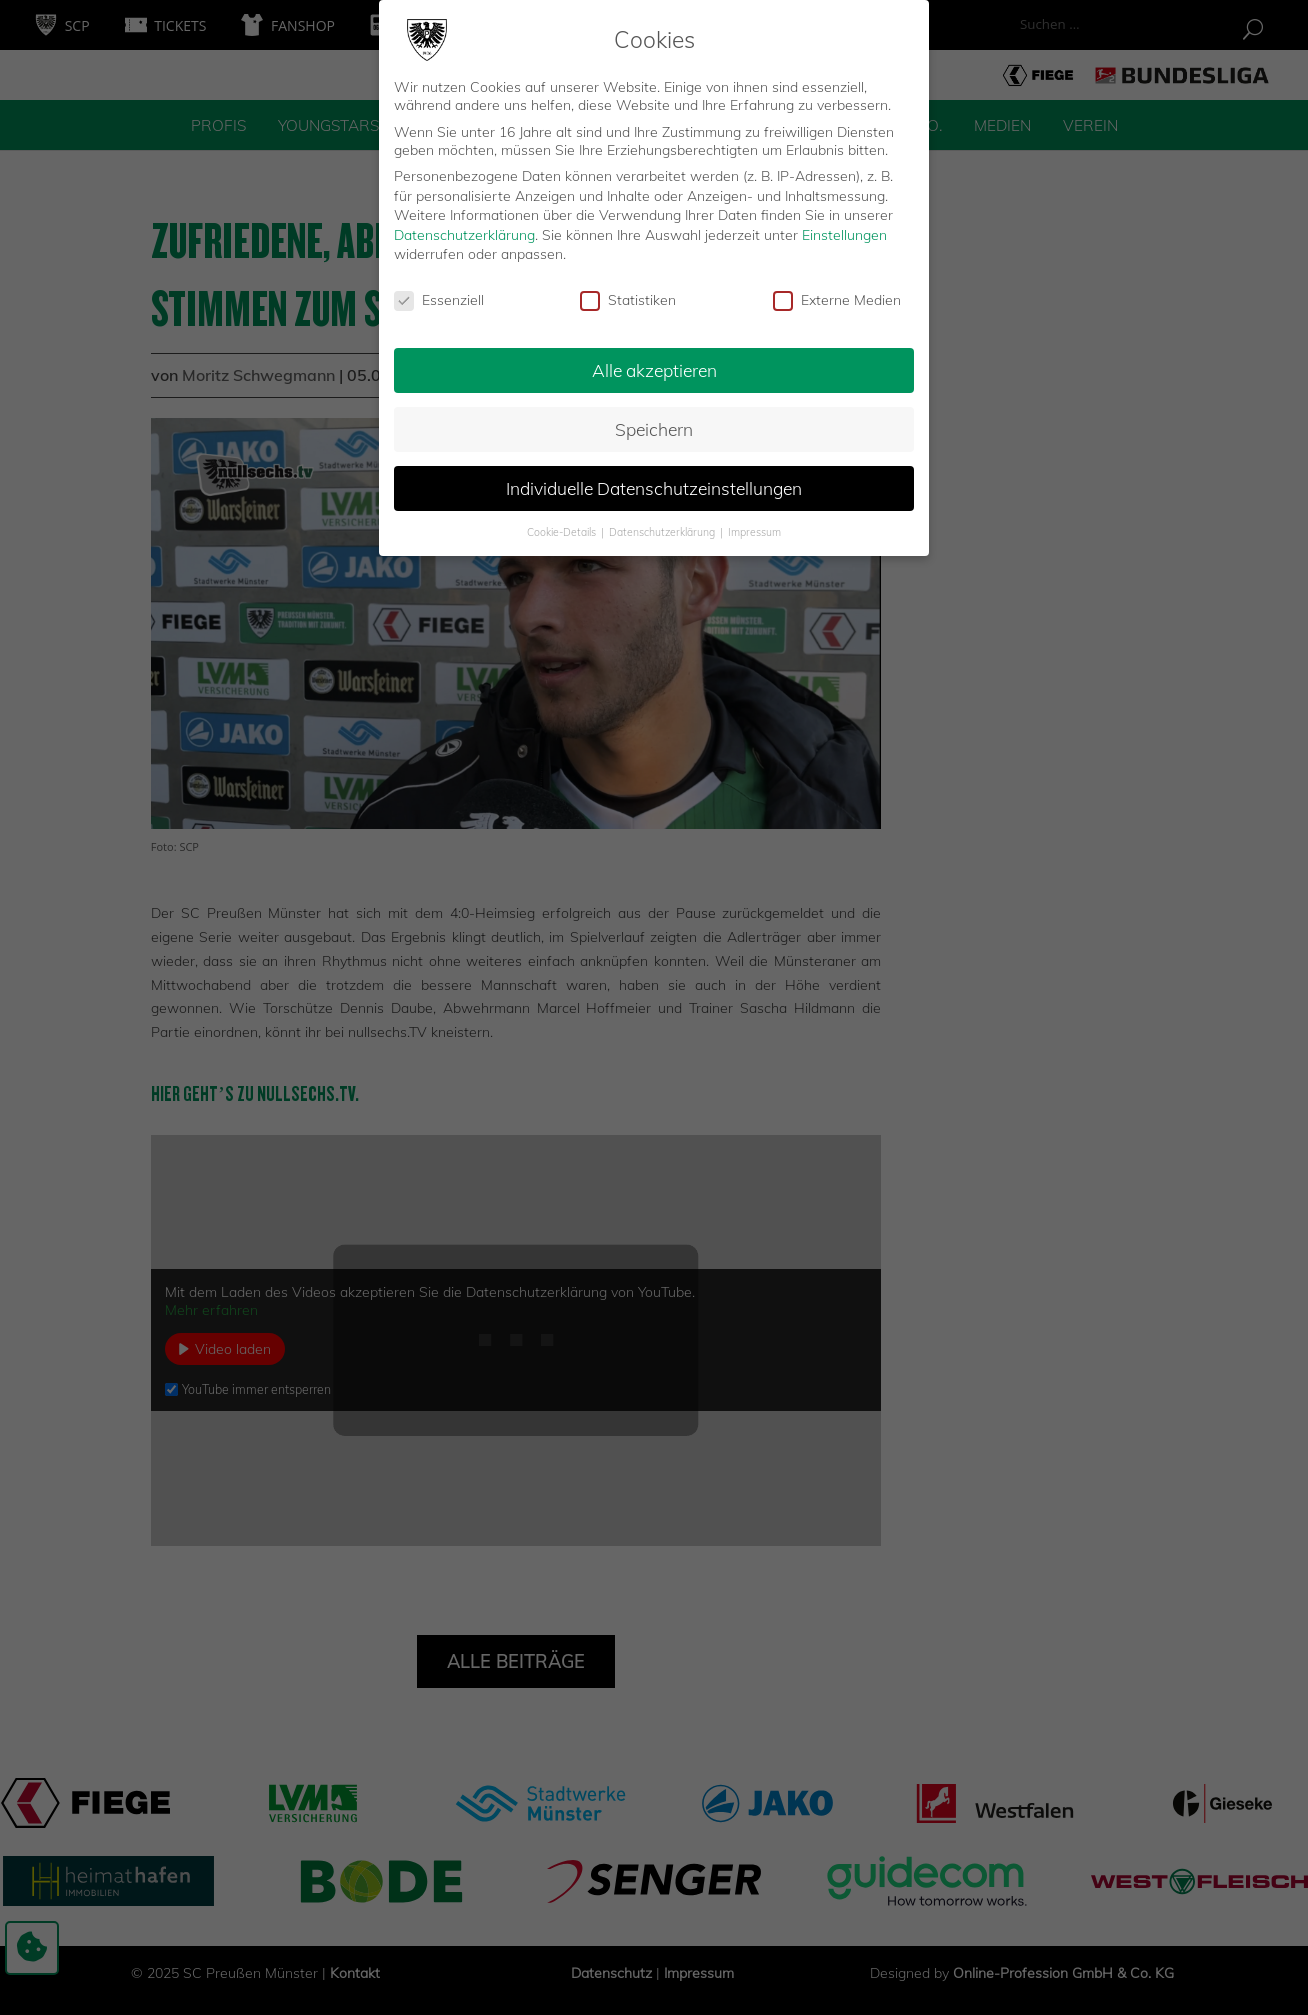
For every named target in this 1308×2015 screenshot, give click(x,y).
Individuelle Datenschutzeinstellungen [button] (654, 478)
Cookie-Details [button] (563, 522)
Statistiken (628, 291)
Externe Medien (837, 291)
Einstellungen (844, 225)
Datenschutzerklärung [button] (663, 522)
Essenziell (439, 291)
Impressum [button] (754, 522)
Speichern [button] (654, 420)
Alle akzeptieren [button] (654, 361)
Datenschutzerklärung (464, 225)
